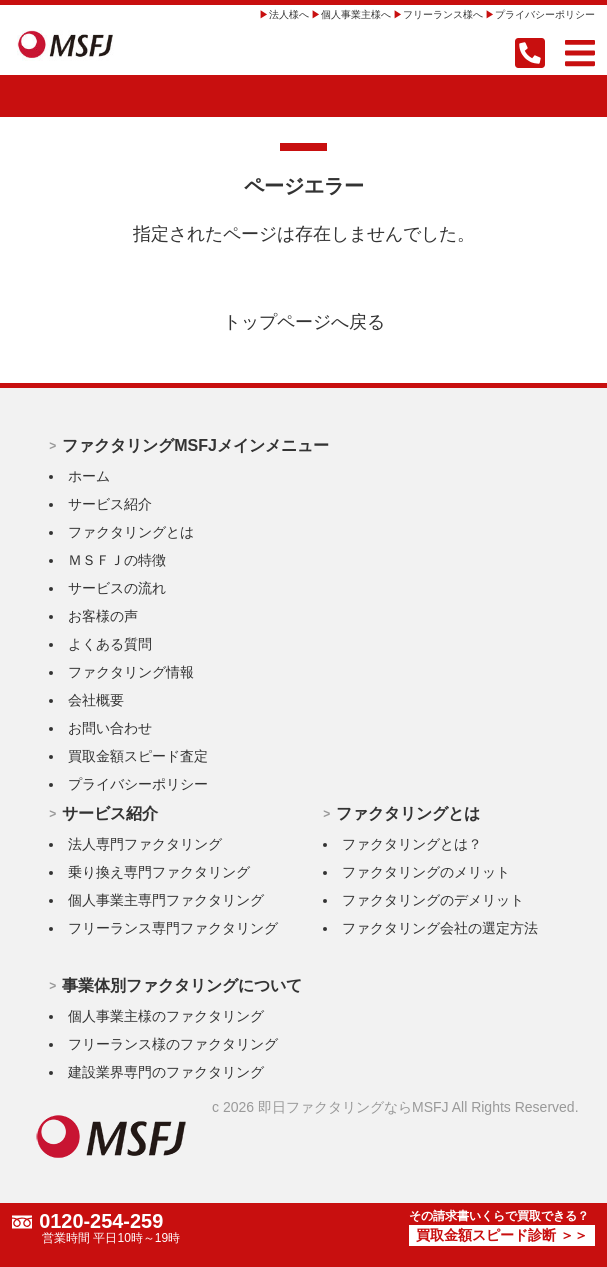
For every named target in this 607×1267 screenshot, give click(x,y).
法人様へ (289, 14)
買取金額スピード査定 (138, 756)
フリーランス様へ (443, 14)
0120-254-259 (101, 1222)
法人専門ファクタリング (145, 844)
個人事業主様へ (356, 14)
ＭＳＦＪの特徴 (117, 560)
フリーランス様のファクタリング (173, 1044)
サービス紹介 (110, 504)
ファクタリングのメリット (426, 872)
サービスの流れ (117, 588)
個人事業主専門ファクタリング (166, 900)
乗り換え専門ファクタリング (159, 872)
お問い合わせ (110, 728)
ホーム (89, 476)
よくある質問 (110, 644)
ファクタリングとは (131, 532)
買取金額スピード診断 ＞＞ (502, 1236)
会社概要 (96, 700)
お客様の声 (103, 616)
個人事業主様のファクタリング (166, 1016)
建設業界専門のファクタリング (166, 1072)
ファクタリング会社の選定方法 (440, 928)
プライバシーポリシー (545, 14)
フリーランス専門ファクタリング (173, 928)
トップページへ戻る (304, 322)
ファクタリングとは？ (412, 844)
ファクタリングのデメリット (433, 900)
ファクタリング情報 (131, 672)
